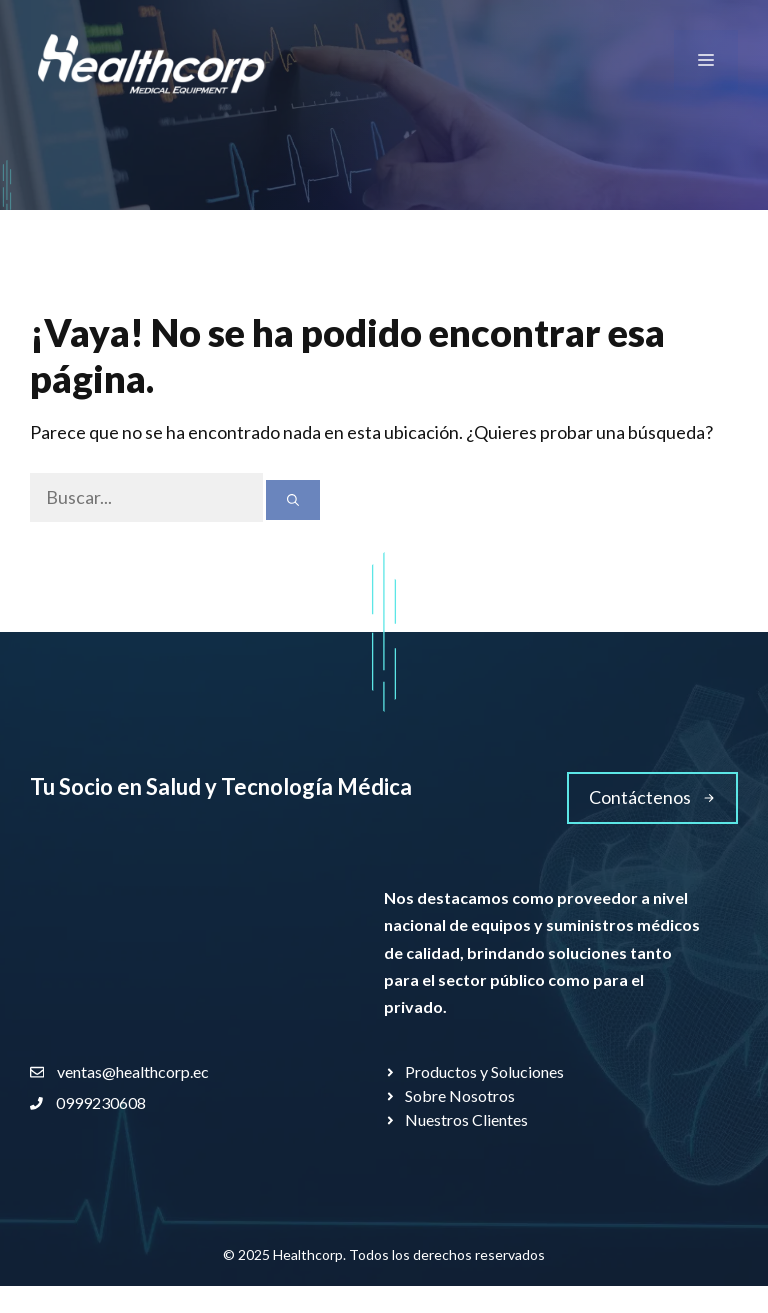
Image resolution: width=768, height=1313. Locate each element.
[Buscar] (293, 500)
